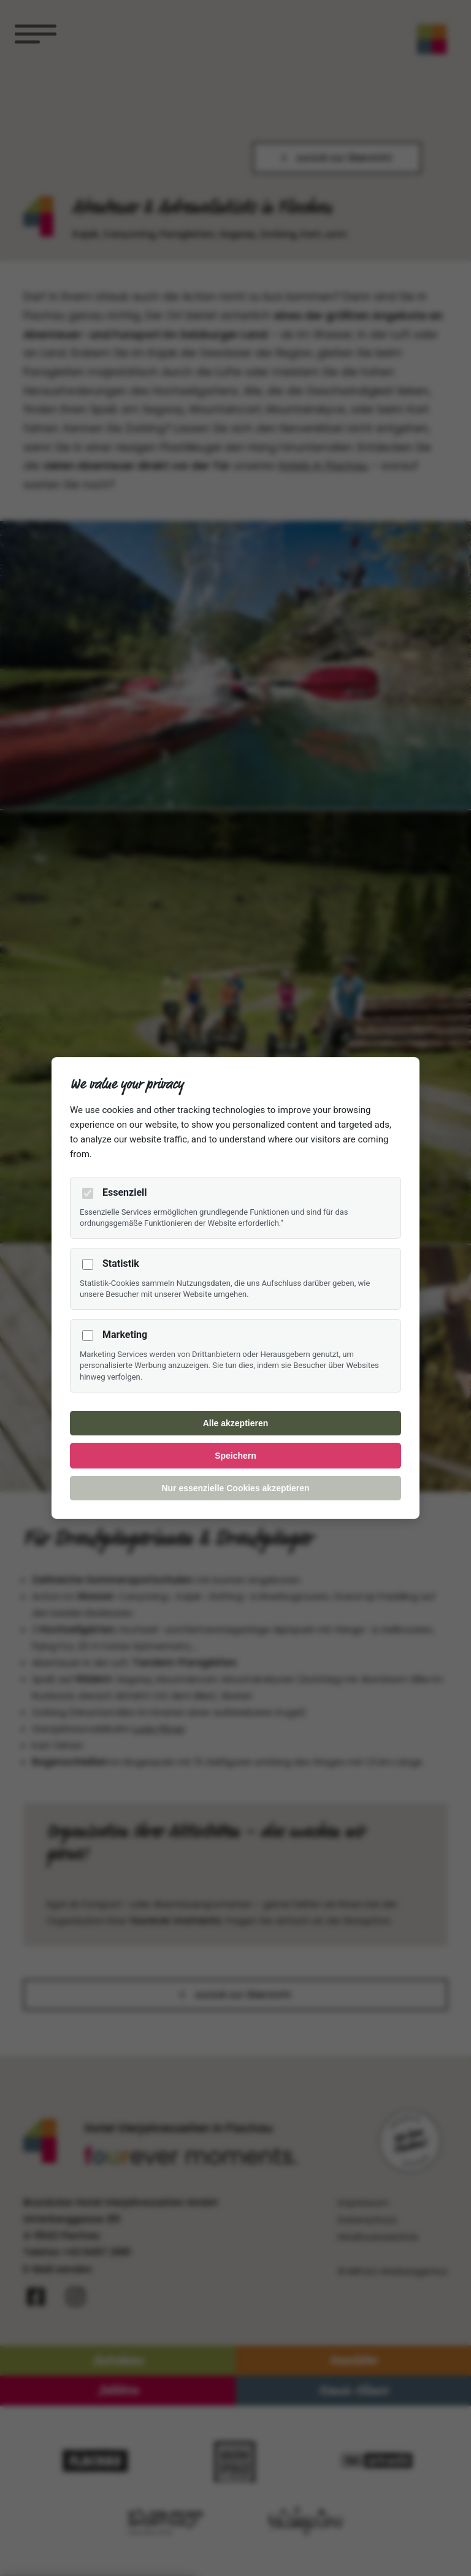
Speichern (235, 1456)
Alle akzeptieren (236, 1423)
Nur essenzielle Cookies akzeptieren (235, 1488)
